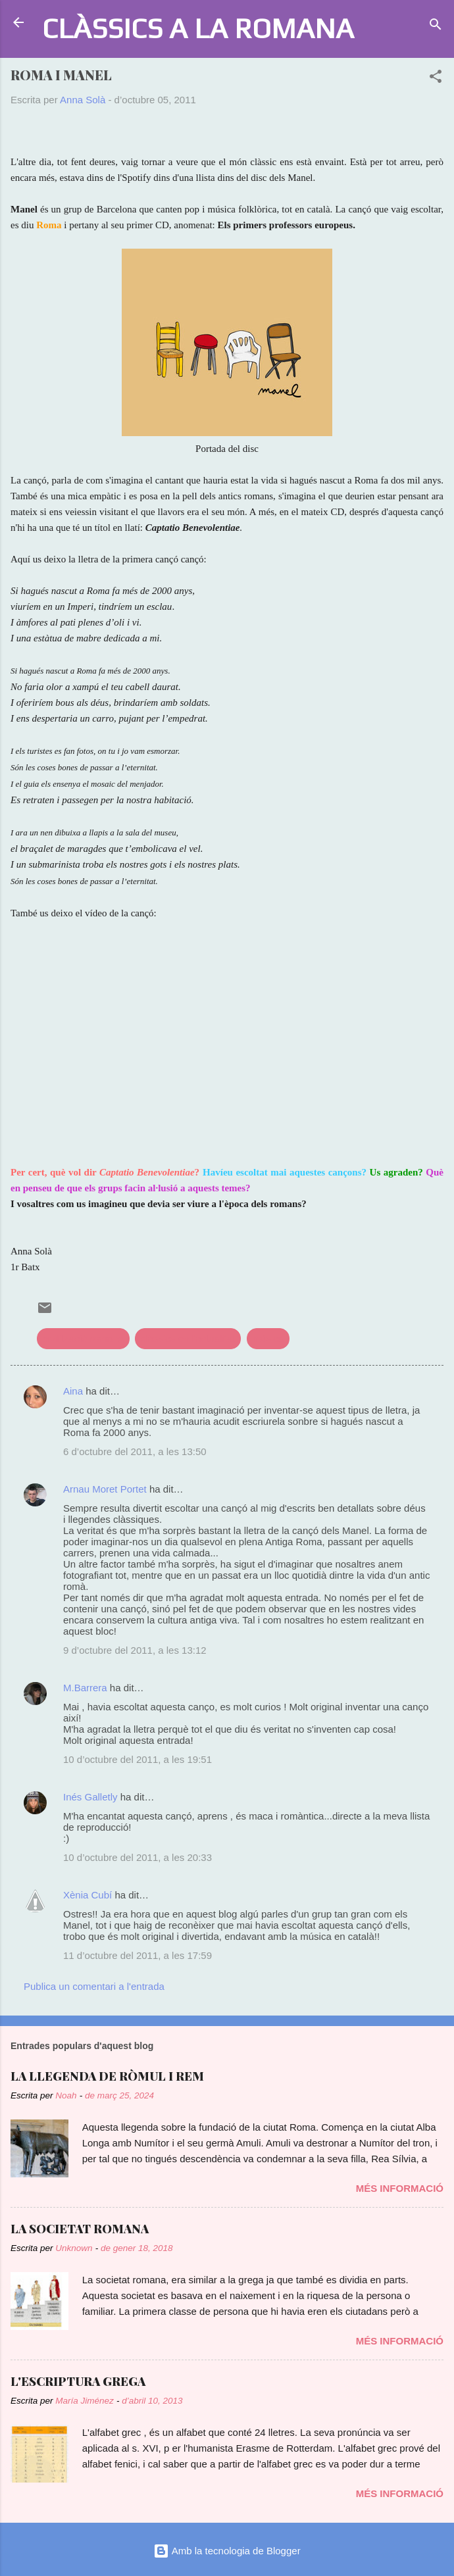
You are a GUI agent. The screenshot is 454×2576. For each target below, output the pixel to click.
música (268, 1338)
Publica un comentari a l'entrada (94, 1986)
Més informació (399, 2188)
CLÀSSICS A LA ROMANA (198, 28)
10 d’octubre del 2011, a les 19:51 (137, 1759)
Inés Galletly (90, 1796)
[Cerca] (435, 27)
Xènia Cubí (87, 1894)
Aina (73, 1391)
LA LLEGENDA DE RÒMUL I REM (107, 2076)
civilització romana (83, 1338)
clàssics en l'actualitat (188, 1338)
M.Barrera (85, 1687)
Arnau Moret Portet (105, 1489)
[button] (435, 78)
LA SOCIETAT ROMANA (80, 2229)
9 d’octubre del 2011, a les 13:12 (135, 1650)
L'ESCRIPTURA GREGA (78, 2381)
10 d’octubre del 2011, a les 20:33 (137, 1857)
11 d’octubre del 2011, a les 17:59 (137, 1955)
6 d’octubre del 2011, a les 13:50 (135, 1451)
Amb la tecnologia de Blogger (226, 2550)
